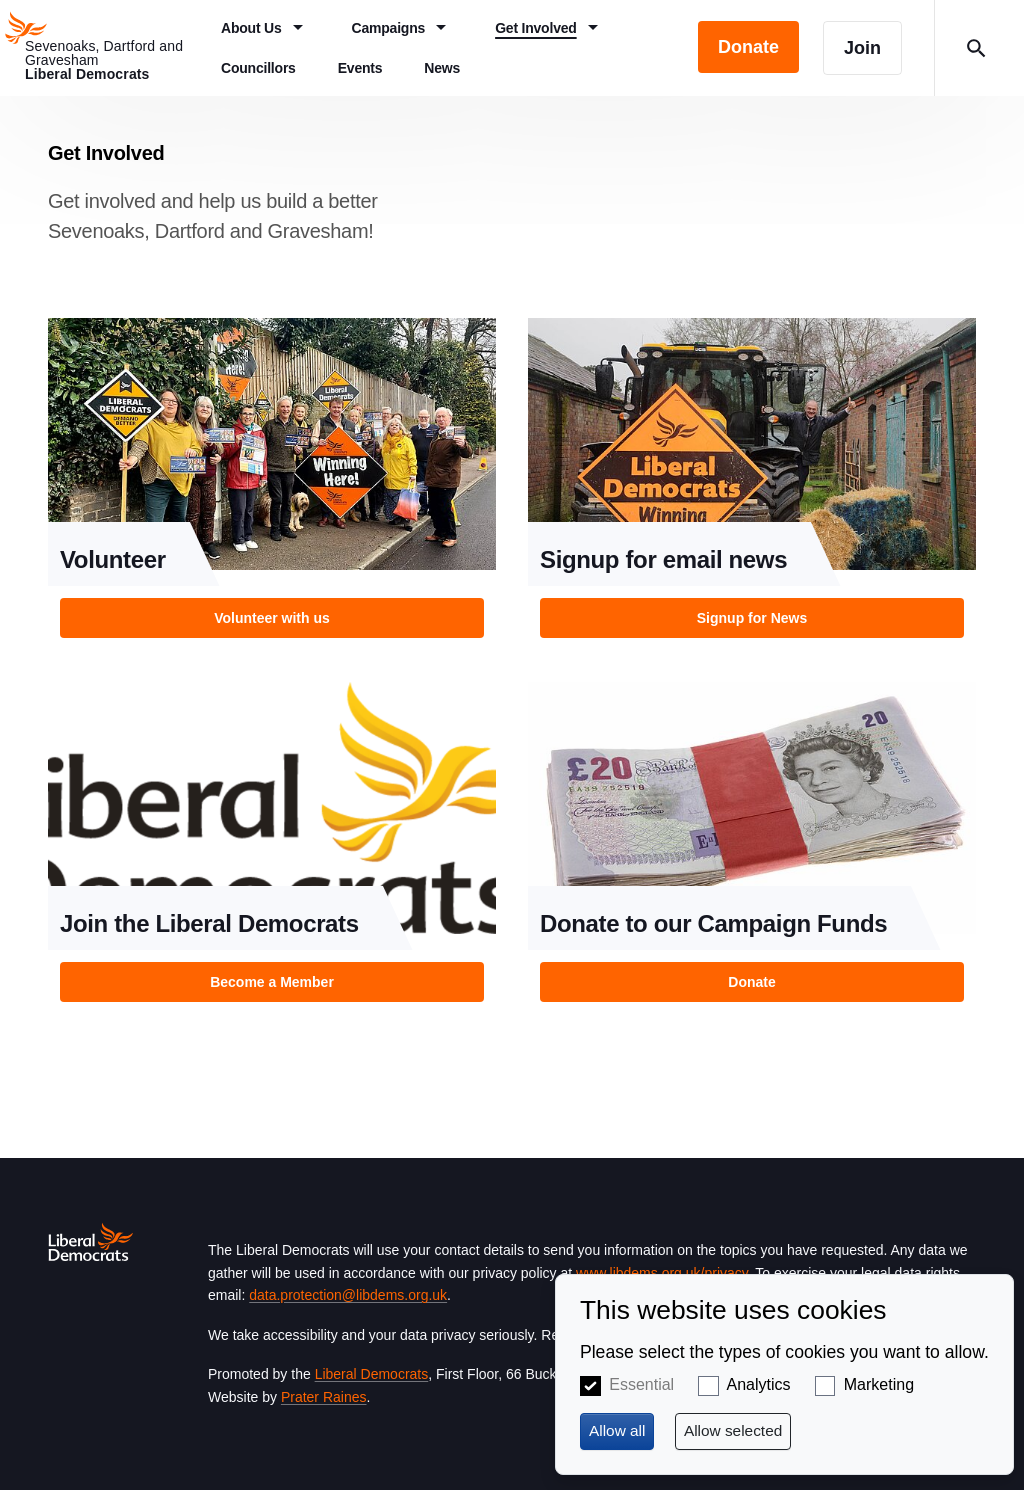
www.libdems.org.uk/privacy (662, 1273)
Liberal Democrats (372, 1374)
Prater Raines (324, 1397)
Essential (641, 1384)
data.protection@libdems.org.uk (348, 1295)
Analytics (759, 1384)
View (272, 484)
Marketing (879, 1384)
